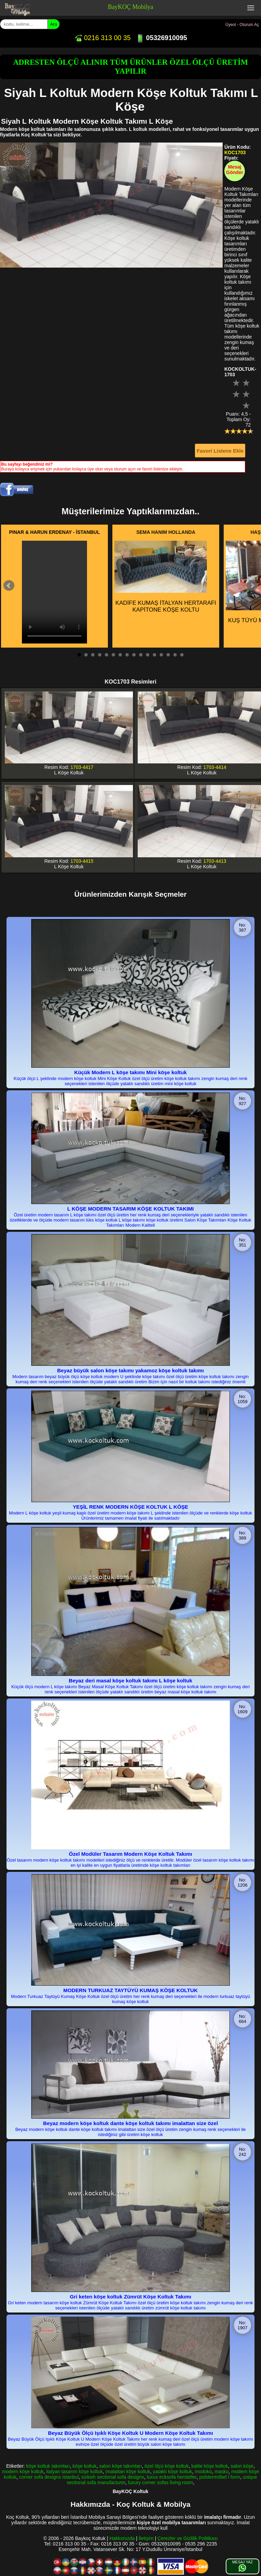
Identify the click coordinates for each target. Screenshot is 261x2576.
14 (168, 655)
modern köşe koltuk (23, 2471)
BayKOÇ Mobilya (130, 6)
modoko (203, 2471)
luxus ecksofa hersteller (172, 2477)
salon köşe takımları (120, 2466)
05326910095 (161, 37)
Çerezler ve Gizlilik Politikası (188, 2538)
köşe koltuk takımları (48, 2466)
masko (221, 2471)
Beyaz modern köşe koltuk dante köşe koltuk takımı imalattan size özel (130, 2123)
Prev (8, 585)
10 (140, 655)
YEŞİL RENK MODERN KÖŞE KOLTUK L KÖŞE (130, 1507)
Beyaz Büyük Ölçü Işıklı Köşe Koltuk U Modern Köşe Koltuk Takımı (130, 2433)
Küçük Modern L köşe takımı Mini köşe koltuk (130, 1072)
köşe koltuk (85, 2466)
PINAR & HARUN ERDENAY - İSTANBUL (54, 532)
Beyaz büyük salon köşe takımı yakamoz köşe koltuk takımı (130, 1370)
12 (154, 655)
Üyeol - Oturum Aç (242, 24)
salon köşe (242, 2466)
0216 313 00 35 (102, 37)
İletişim (146, 2538)
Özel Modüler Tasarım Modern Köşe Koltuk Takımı (130, 1854)
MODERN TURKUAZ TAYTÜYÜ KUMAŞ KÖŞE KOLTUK (130, 1990)
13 (161, 655)
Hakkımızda (122, 2538)
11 (147, 655)
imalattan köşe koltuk (127, 2471)
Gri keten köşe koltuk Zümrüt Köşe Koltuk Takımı (130, 2296)
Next (252, 585)
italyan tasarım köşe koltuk (74, 2471)
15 (175, 655)
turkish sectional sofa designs (113, 2477)
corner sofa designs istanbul (49, 2477)
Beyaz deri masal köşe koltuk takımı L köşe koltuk (130, 1680)
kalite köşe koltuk (209, 2466)
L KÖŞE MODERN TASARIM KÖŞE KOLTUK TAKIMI (130, 1209)
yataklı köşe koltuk (172, 2471)
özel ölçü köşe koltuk (167, 2466)
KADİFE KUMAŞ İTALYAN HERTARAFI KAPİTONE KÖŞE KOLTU (165, 577)
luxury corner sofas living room (160, 2482)
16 (182, 655)
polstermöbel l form (219, 2477)
